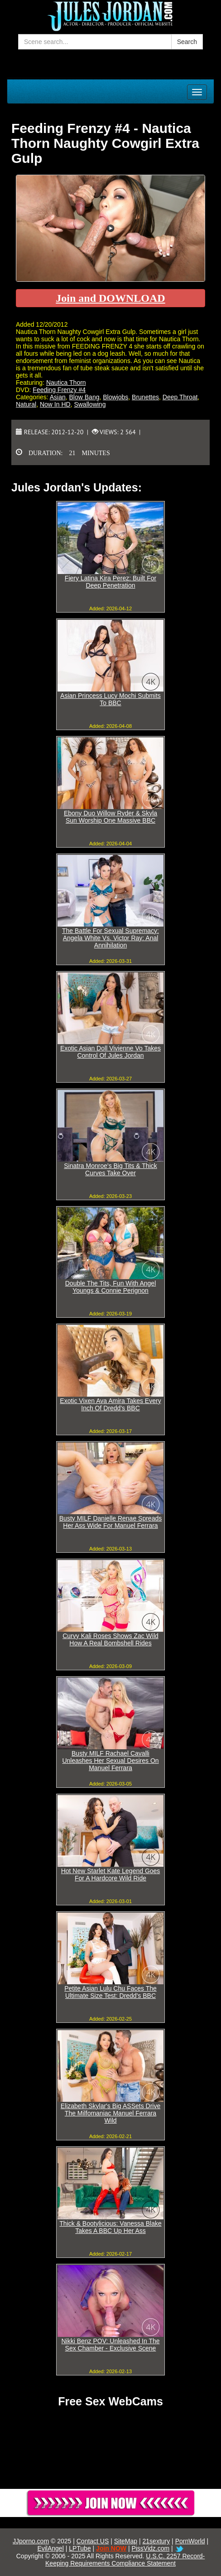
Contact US (93, 2541)
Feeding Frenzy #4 (59, 389)
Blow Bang (84, 397)
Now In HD (55, 404)
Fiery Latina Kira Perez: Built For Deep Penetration (110, 581)
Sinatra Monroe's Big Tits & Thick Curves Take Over (110, 1169)
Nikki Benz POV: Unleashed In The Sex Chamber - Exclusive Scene (110, 2344)
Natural (26, 404)
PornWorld (190, 2541)
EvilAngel (50, 2548)
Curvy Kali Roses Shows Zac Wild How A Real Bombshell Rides (110, 1639)
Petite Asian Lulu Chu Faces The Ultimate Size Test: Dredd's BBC (110, 1992)
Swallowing (90, 404)
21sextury (156, 2541)
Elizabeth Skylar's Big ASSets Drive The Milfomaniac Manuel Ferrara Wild (111, 2113)
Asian (58, 397)
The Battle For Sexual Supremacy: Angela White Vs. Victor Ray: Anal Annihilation (110, 938)
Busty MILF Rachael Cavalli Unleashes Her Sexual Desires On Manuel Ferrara (110, 1760)
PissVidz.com (150, 2548)
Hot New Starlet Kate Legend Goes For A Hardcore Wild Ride (110, 1874)
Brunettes (145, 397)
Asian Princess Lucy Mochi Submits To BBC (110, 699)
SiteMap (125, 2541)
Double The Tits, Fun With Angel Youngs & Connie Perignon (110, 1287)
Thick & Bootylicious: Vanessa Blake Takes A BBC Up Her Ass (110, 2227)
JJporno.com (31, 2541)
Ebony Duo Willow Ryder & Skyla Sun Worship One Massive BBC (110, 817)
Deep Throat (180, 397)
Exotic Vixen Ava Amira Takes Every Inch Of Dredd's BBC (110, 1404)
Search (187, 41)
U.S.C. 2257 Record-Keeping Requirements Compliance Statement (125, 2559)
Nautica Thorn (66, 382)
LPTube (80, 2548)
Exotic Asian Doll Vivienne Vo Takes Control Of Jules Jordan (110, 1052)
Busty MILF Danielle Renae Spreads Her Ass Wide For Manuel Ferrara (110, 1522)
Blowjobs (115, 397)
